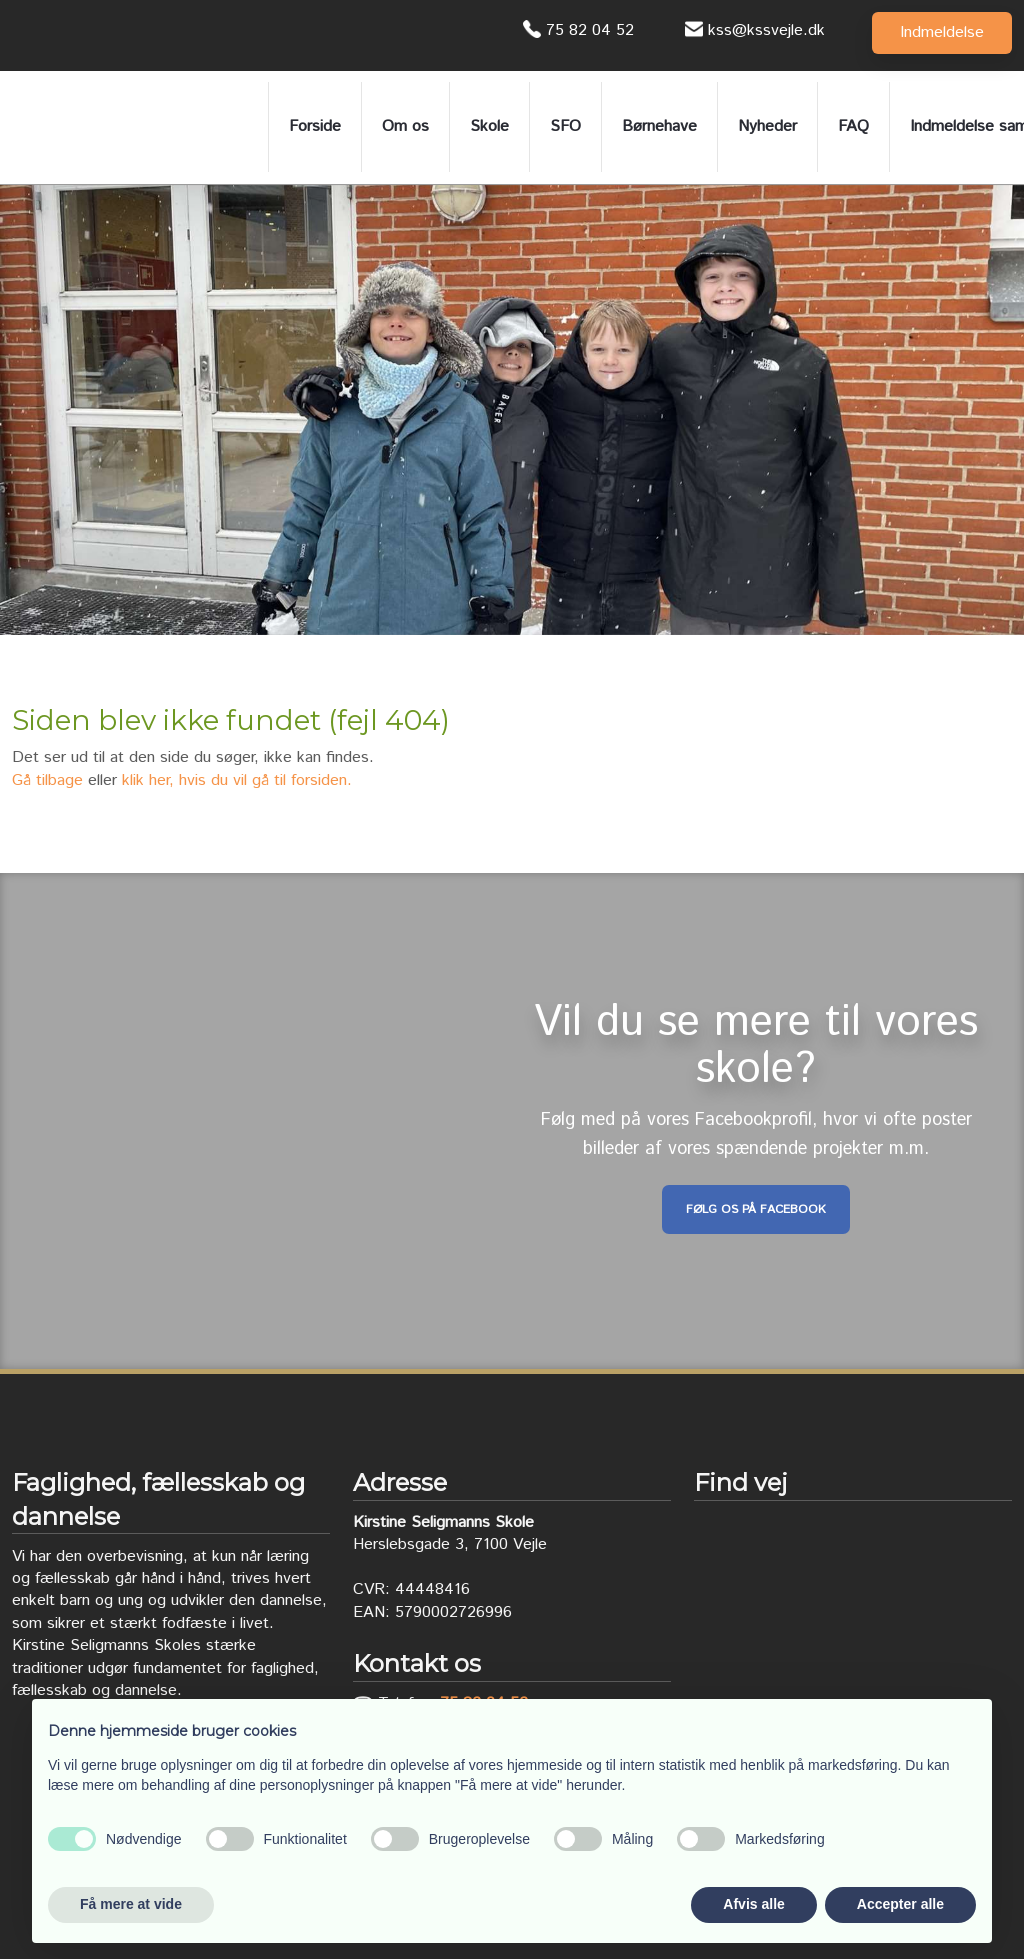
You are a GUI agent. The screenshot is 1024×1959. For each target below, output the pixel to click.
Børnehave (659, 126)
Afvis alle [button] (753, 1904)
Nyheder (767, 126)
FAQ (853, 126)
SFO (565, 126)
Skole (489, 126)
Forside (315, 126)
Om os (405, 126)
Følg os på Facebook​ (756, 1209)
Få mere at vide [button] (131, 1904)
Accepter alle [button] (900, 1904)
